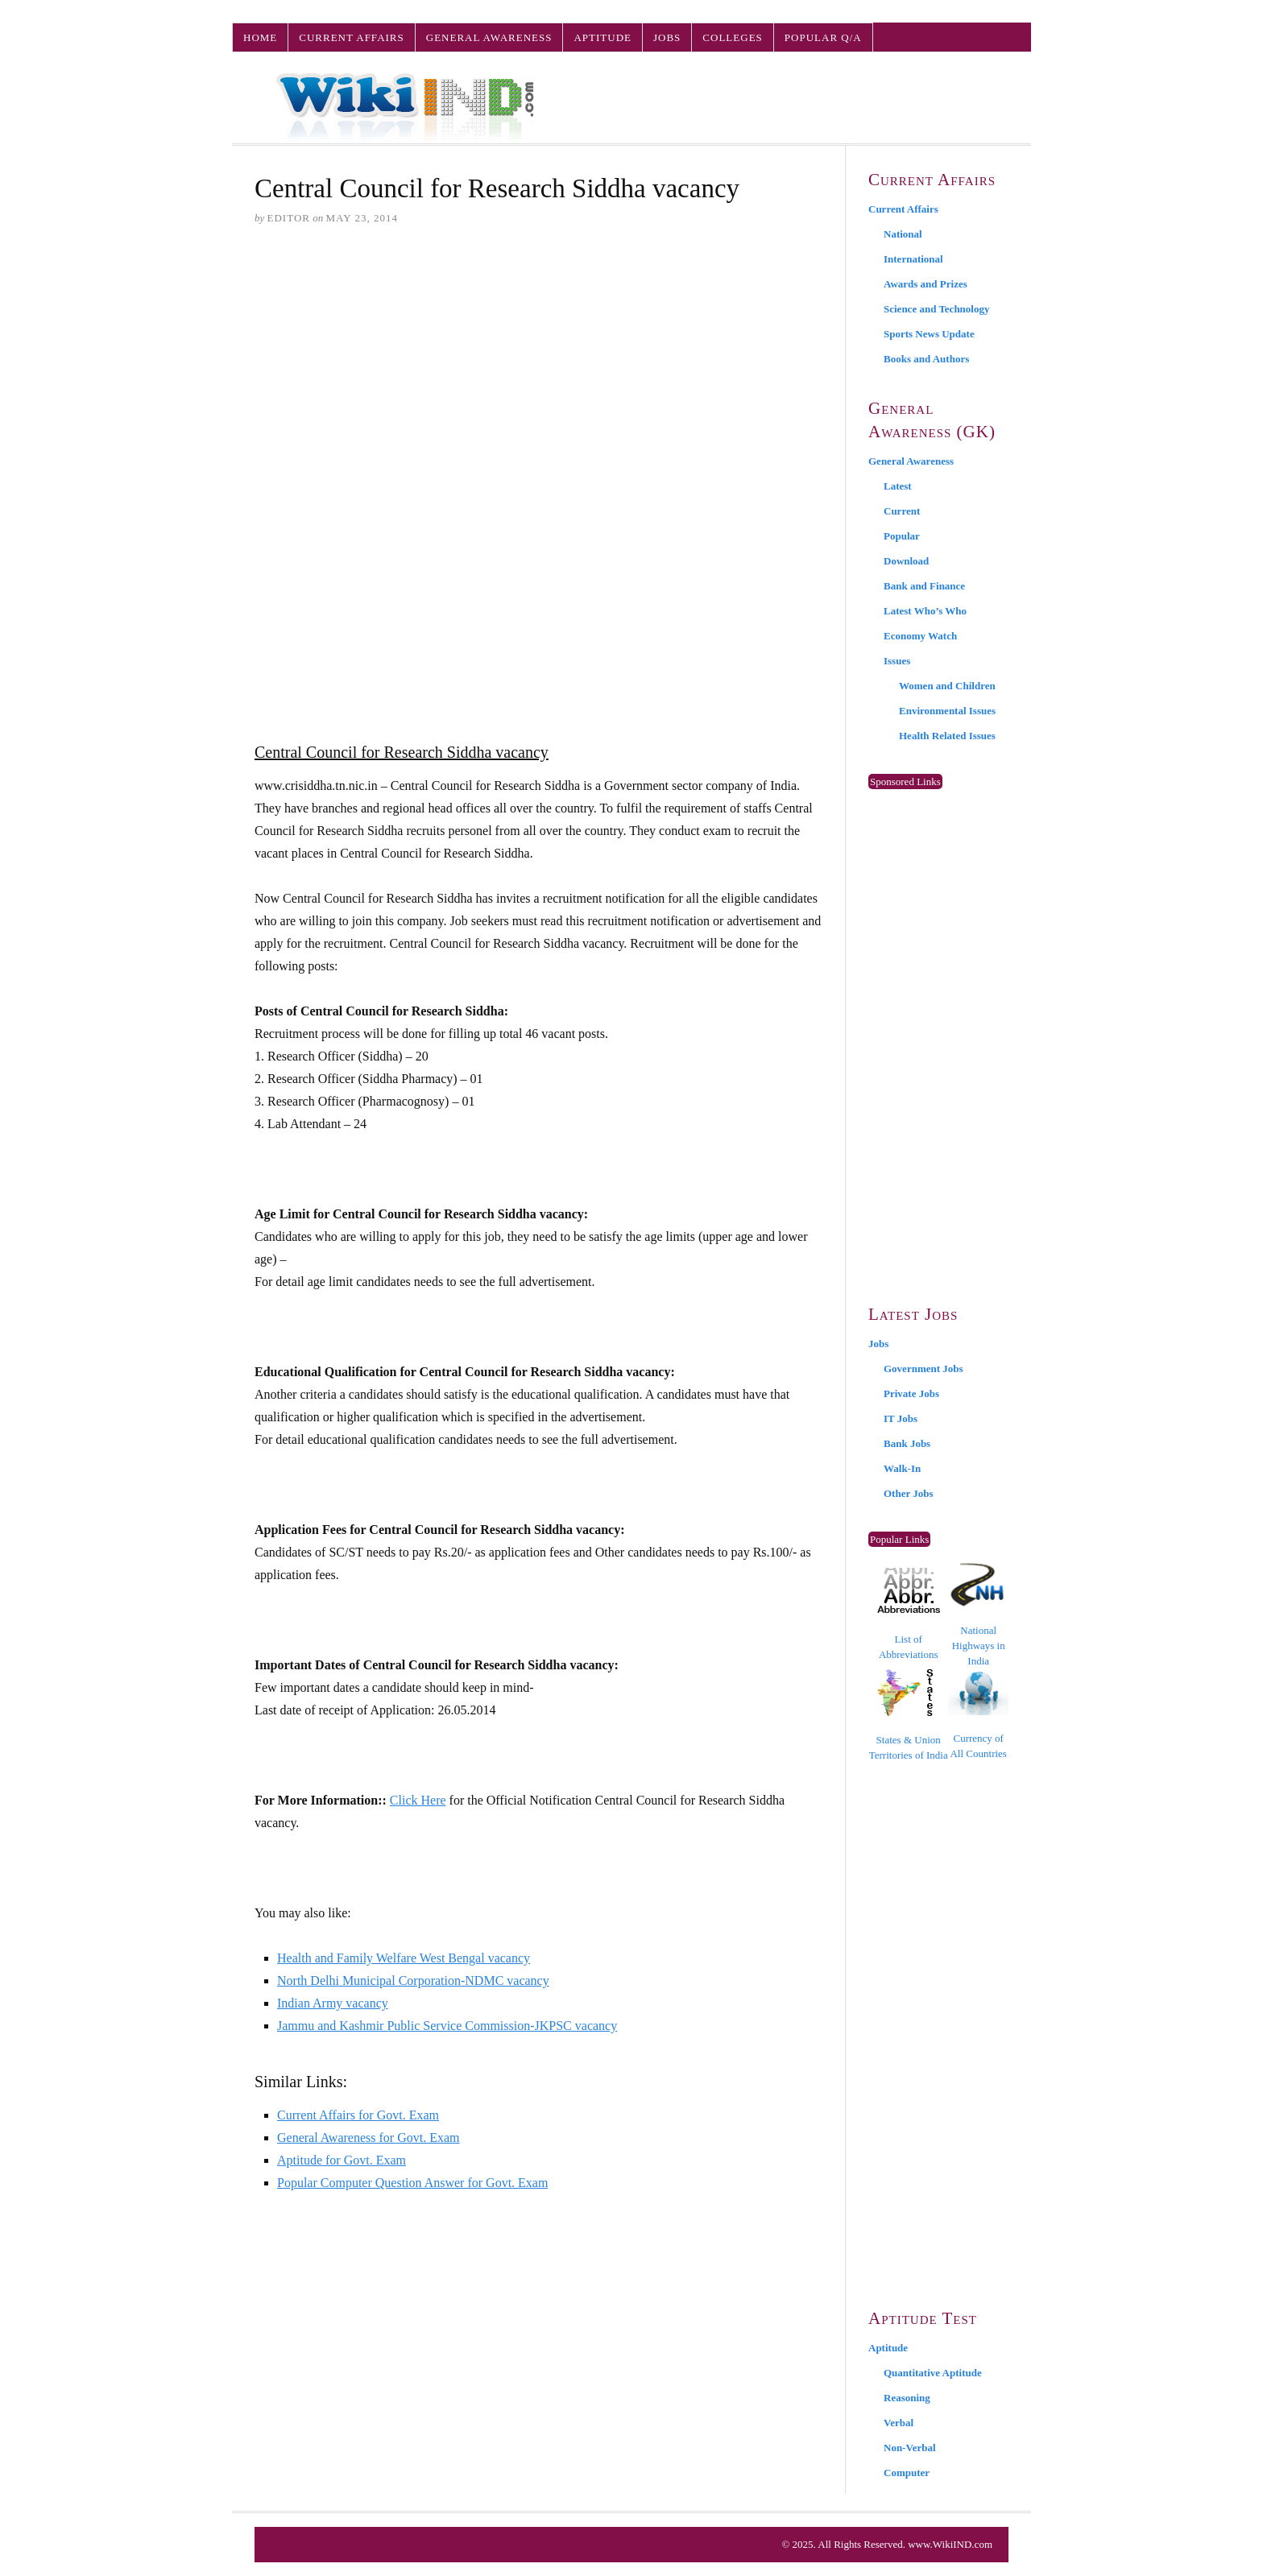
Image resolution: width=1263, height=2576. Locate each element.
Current (902, 511)
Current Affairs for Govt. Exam (358, 2115)
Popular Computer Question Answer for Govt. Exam (412, 2182)
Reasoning (907, 2398)
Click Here (418, 1800)
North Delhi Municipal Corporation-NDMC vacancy (413, 1980)
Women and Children (947, 686)
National (903, 234)
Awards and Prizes (925, 284)
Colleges (732, 37)
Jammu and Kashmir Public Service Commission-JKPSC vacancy (447, 2025)
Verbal (898, 2423)
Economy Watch (920, 636)
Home (260, 37)
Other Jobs (909, 1493)
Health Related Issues (947, 736)
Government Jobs (923, 1368)
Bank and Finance (924, 586)
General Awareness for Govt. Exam (368, 2137)
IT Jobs (900, 1418)
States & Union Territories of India (908, 1714)
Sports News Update (929, 334)
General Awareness (489, 37)
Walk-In (902, 1468)
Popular (902, 536)
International (913, 259)
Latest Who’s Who (925, 611)
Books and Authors (926, 359)
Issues (897, 661)
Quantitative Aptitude (933, 2373)
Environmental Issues (947, 711)
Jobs (667, 37)
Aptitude (603, 37)
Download (906, 561)
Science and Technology (936, 309)
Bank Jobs (907, 1443)
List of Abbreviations (908, 1614)
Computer (907, 2472)
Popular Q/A (823, 37)
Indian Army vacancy (332, 2003)
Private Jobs (911, 1393)
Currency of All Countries (978, 1714)
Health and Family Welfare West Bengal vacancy (403, 1958)
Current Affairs (351, 37)
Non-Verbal (910, 2448)
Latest (898, 486)
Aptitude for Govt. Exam (341, 2160)
